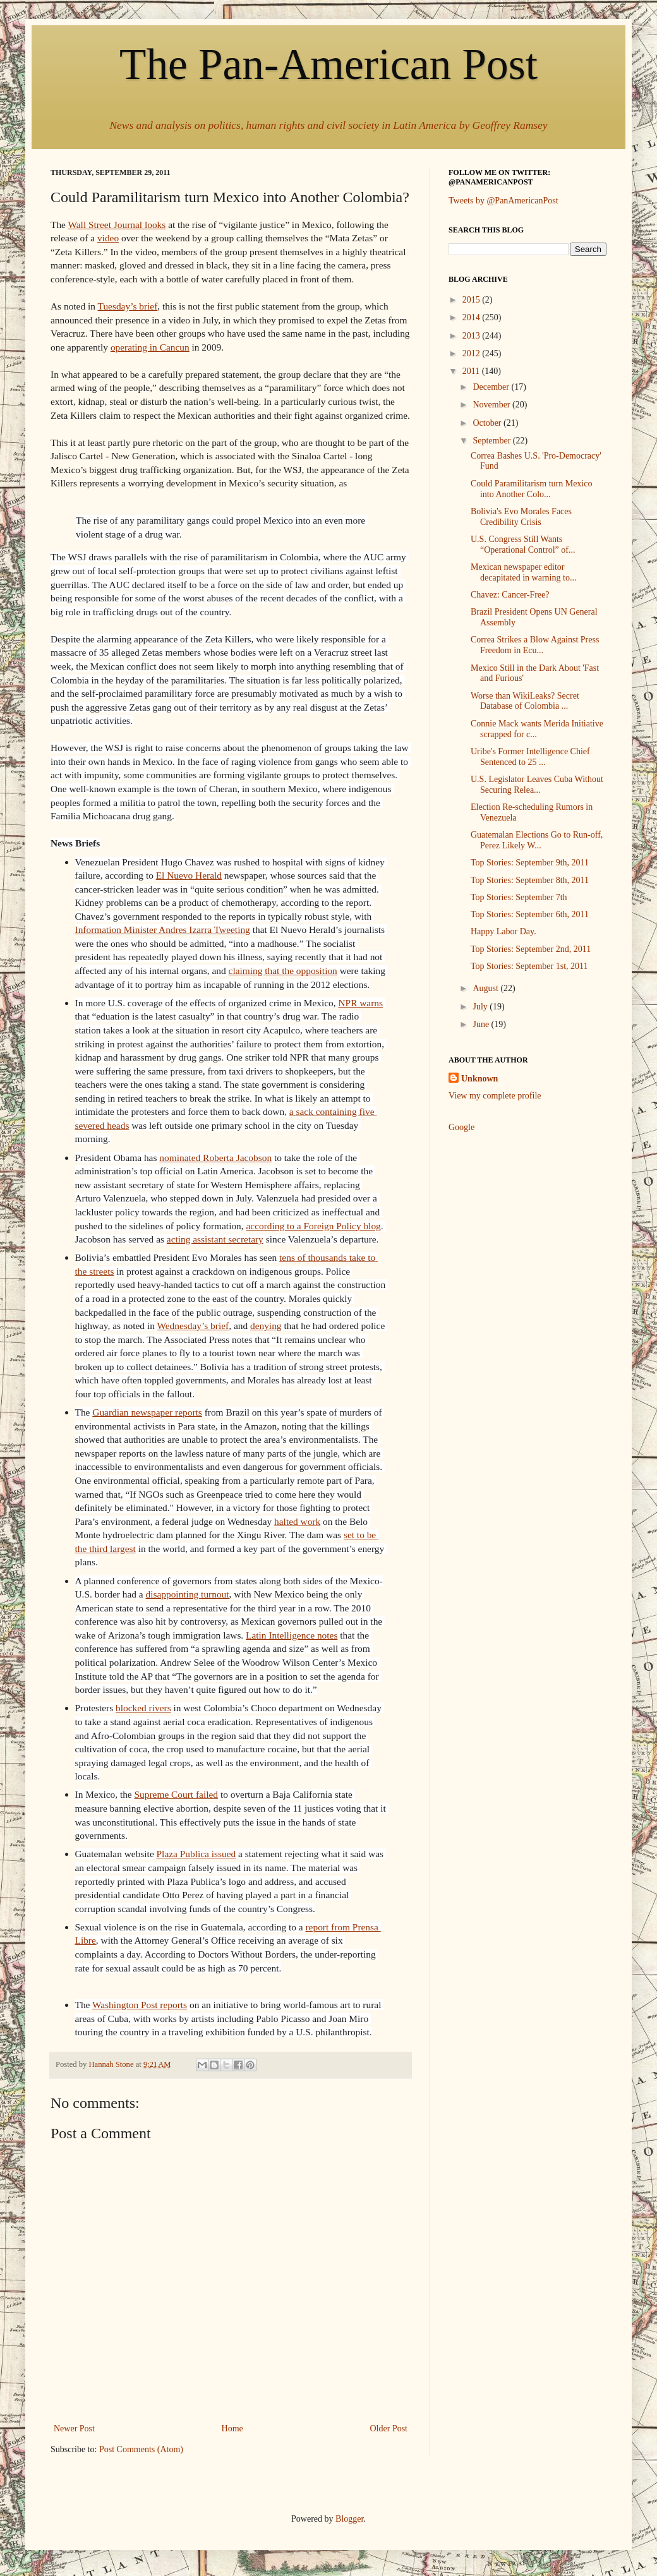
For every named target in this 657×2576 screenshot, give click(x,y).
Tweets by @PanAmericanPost (503, 200)
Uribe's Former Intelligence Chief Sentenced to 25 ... (530, 757)
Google (461, 1127)
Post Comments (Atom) (141, 2449)
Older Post (389, 2428)
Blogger (349, 2519)
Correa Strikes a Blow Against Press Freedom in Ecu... (535, 645)
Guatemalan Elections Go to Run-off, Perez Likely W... (537, 840)
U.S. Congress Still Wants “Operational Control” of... (523, 544)
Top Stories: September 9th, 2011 (530, 862)
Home (232, 2428)
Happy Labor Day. (503, 931)
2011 (472, 371)
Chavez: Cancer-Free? (510, 594)
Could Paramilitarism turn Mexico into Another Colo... (531, 489)
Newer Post (74, 2428)
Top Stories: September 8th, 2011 (530, 880)
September (492, 440)
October (488, 423)
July (481, 1006)
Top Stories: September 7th (519, 897)
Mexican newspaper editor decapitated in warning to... (523, 572)
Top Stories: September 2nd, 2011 (531, 949)
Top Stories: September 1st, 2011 (529, 966)
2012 (472, 353)
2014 (472, 317)
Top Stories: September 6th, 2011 (530, 914)
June (482, 1024)
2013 (472, 335)
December (492, 387)
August (486, 988)
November (492, 404)
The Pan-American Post (328, 64)
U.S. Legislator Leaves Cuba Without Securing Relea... (537, 784)
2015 (472, 299)
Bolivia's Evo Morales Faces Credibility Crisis (521, 517)
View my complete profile (495, 1095)
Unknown (479, 1078)
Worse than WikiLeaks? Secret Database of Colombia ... (525, 701)
